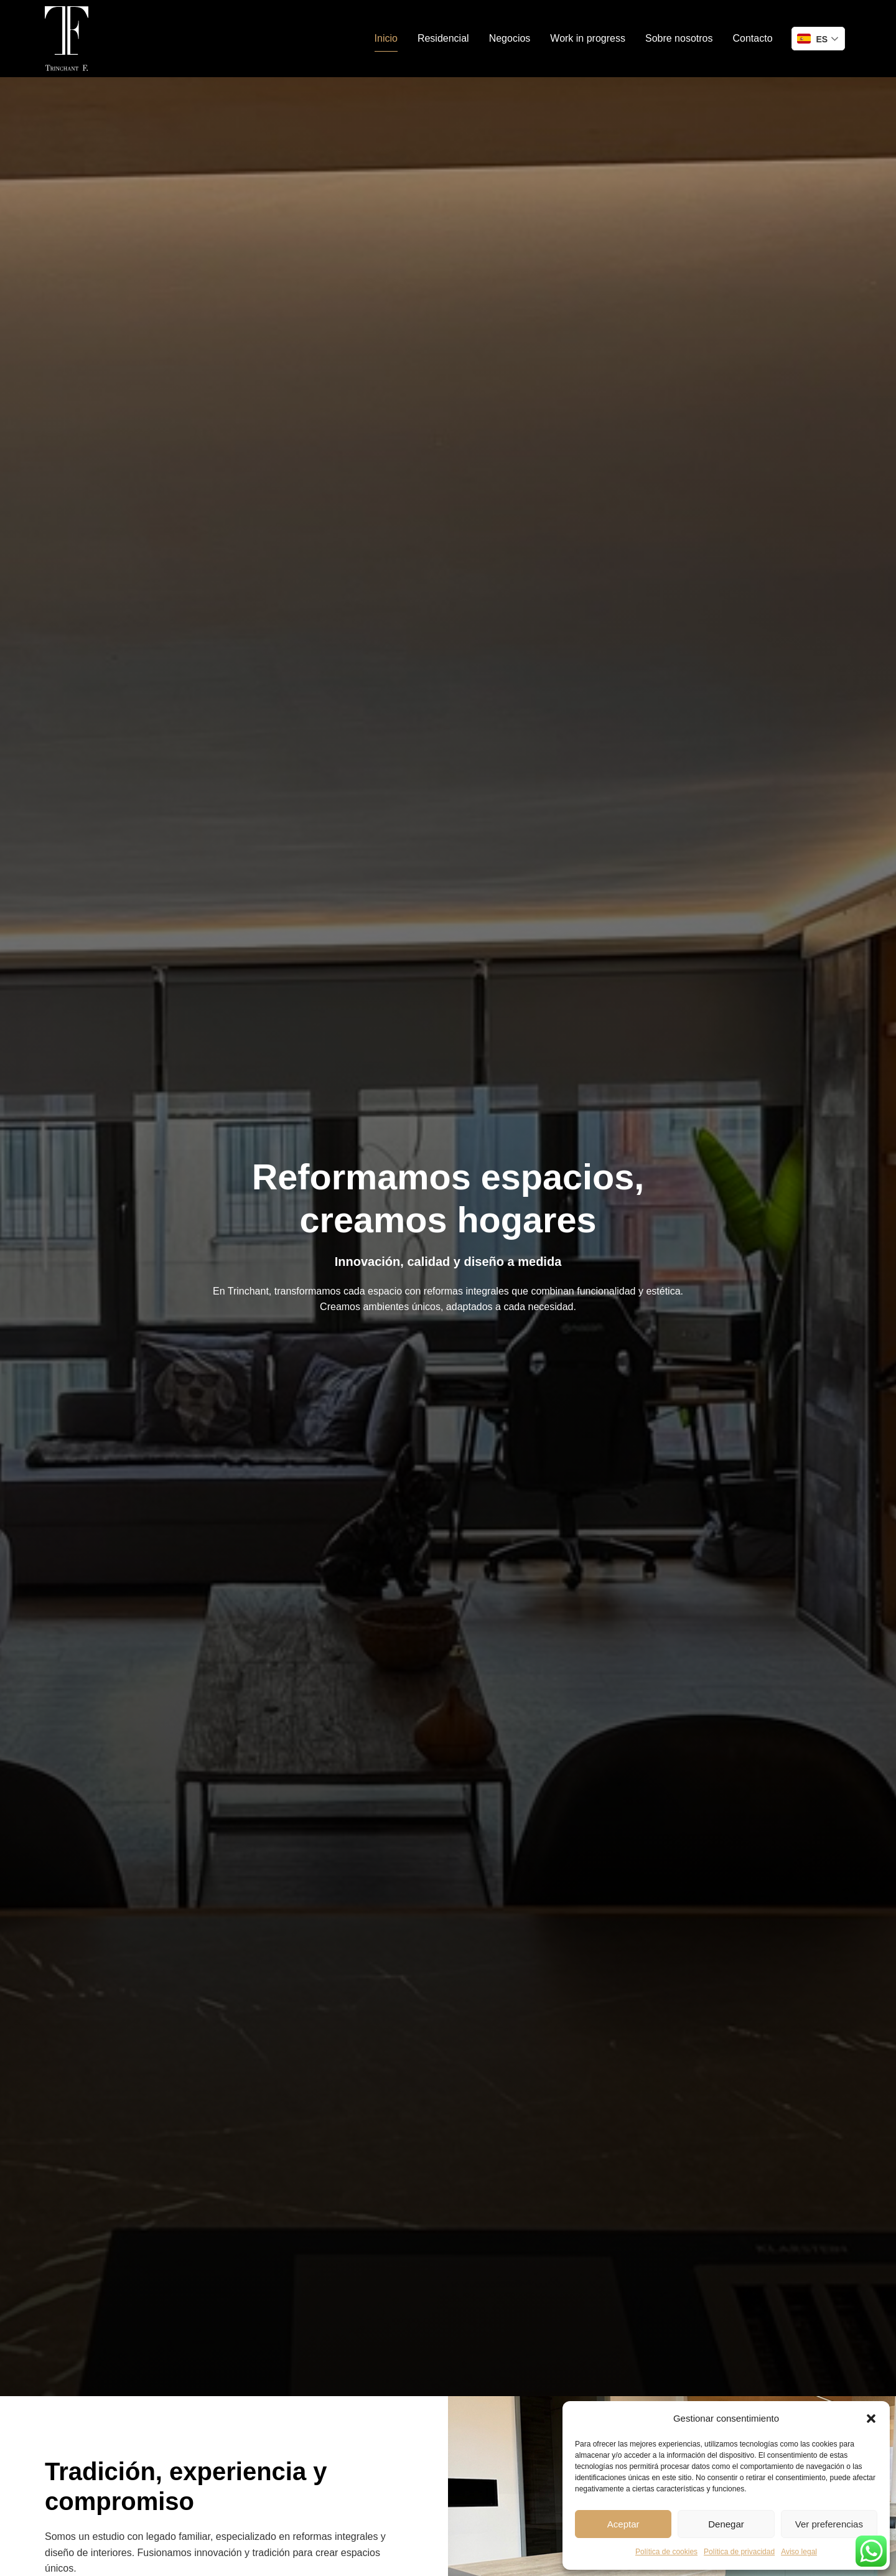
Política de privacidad (739, 2551)
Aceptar (623, 2524)
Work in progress (587, 38)
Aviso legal (799, 2551)
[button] (871, 2418)
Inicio (386, 38)
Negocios (510, 38)
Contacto (752, 38)
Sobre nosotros (679, 38)
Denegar (726, 2524)
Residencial (443, 38)
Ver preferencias (829, 2524)
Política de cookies (666, 2551)
